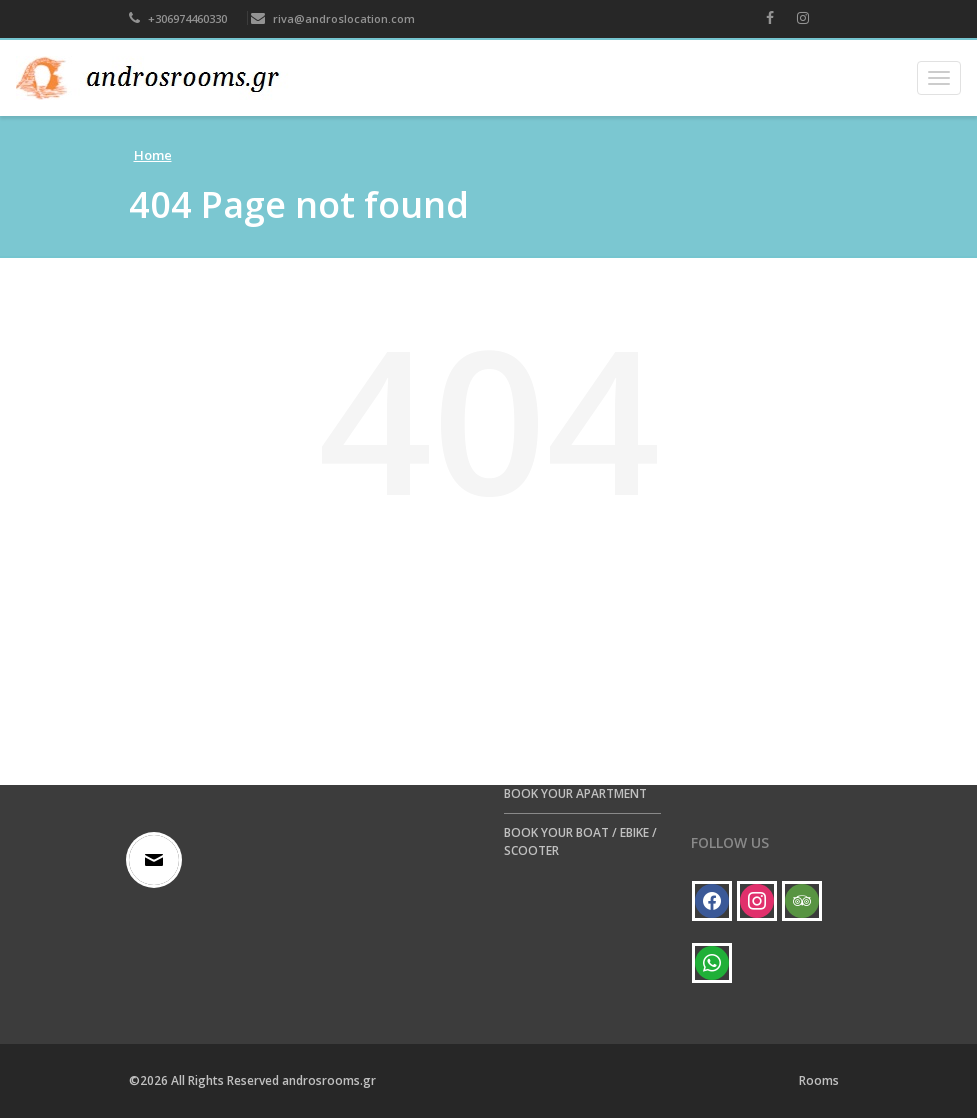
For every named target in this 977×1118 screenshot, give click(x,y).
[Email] (159, 860)
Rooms (819, 1080)
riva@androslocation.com (333, 18)
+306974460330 (178, 18)
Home (153, 155)
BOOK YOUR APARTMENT (575, 793)
